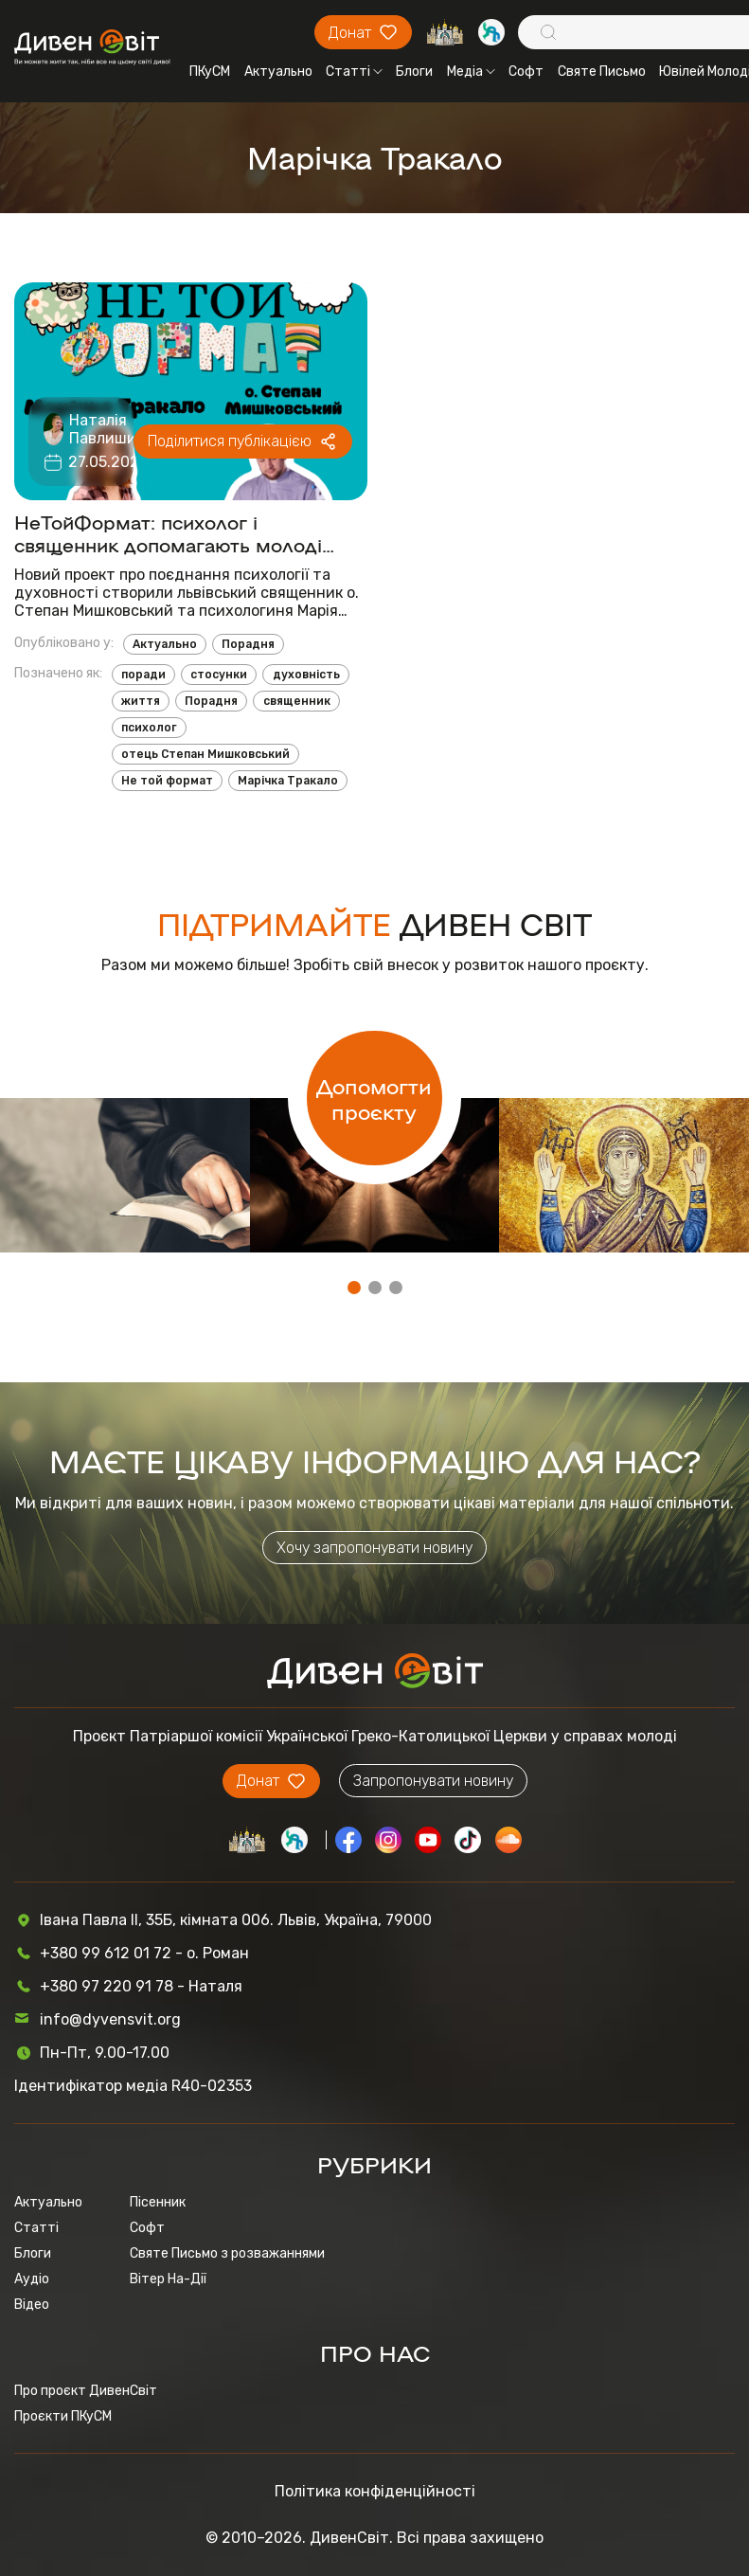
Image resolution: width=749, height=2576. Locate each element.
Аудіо (31, 2279)
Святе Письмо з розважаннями (227, 2253)
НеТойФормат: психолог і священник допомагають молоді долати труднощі (168, 532)
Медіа (471, 71)
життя (140, 701)
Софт (526, 71)
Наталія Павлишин (107, 429)
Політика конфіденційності (375, 2491)
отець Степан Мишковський (205, 754)
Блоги (414, 71)
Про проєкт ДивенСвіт (85, 2391)
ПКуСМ (209, 71)
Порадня (248, 644)
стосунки (218, 674)
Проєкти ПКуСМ (63, 2416)
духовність (306, 674)
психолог (149, 727)
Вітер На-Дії (168, 2279)
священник (296, 701)
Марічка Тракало (288, 780)
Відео (31, 2305)
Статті (354, 71)
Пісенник (158, 2202)
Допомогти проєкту (374, 1098)
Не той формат (167, 780)
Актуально (278, 71)
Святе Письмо (602, 71)
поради (143, 674)
